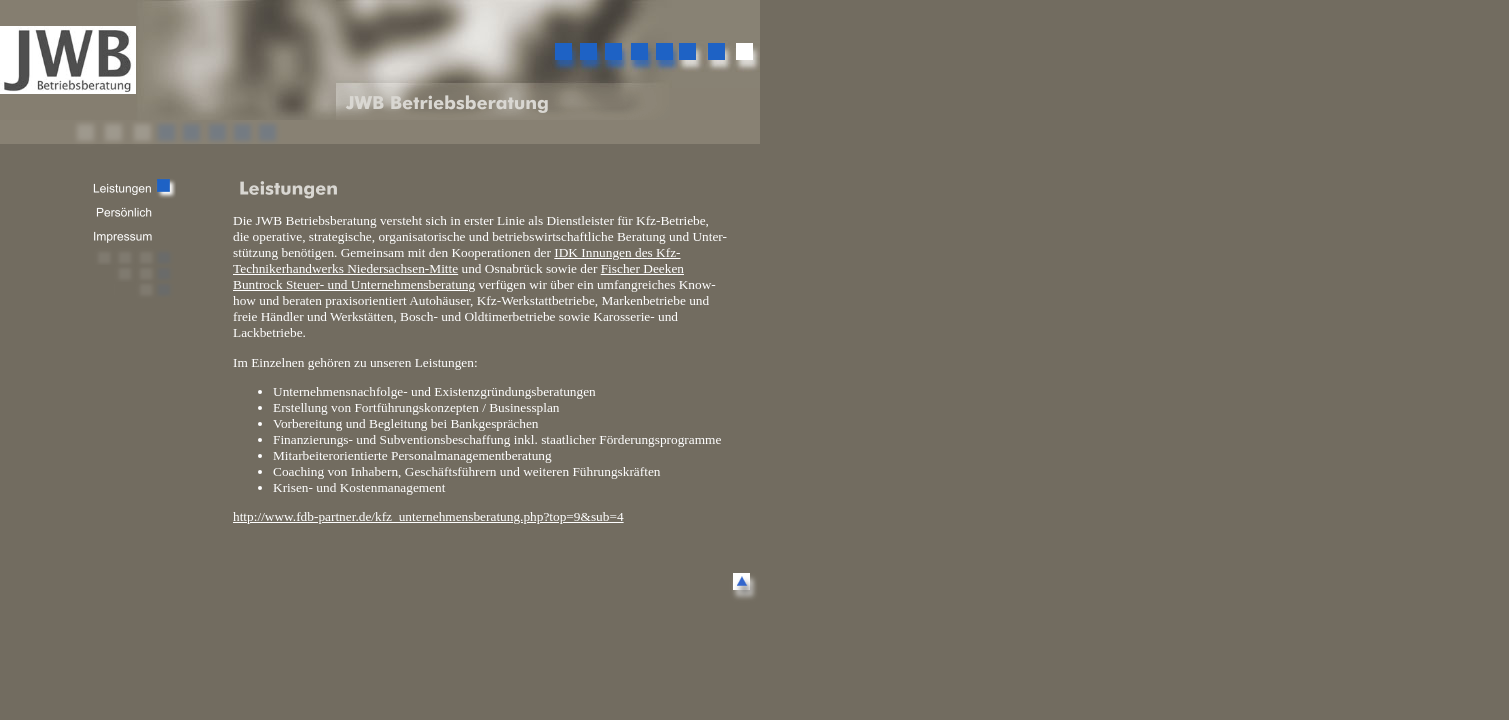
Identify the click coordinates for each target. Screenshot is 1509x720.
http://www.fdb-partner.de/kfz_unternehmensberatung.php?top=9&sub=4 (428, 516)
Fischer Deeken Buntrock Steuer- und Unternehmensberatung (458, 276)
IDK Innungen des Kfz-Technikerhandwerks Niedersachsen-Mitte (457, 260)
